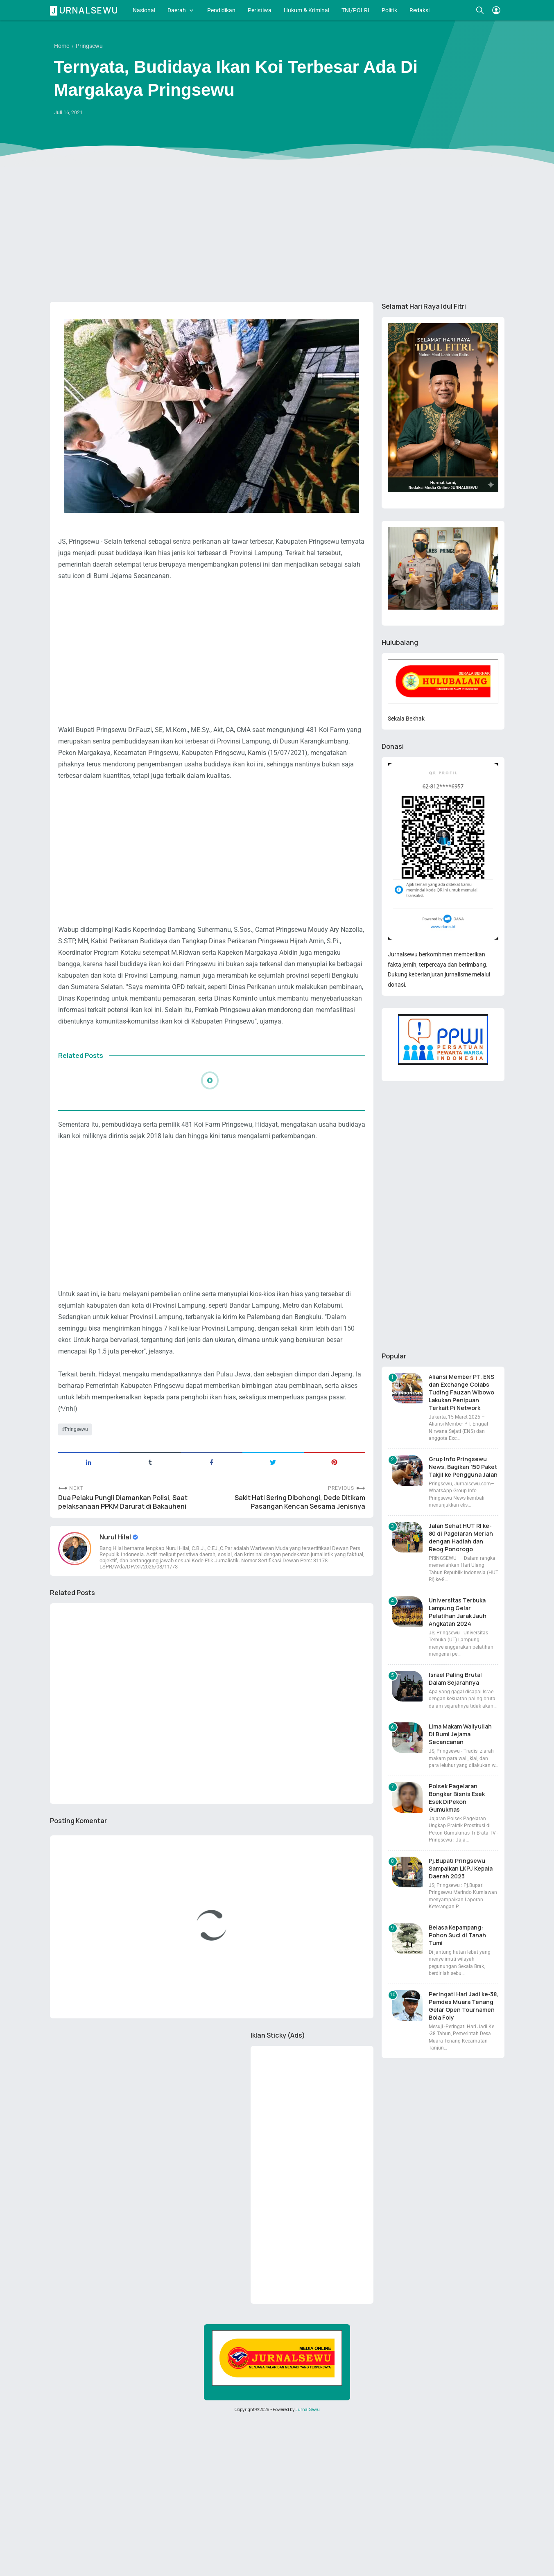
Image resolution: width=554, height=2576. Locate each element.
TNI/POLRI (355, 10)
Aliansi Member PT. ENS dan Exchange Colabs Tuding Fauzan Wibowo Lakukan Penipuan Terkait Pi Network (461, 1392)
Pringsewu (76, 1429)
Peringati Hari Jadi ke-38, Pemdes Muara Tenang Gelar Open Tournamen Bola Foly (463, 2005)
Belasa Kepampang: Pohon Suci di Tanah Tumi (457, 1935)
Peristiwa (259, 10)
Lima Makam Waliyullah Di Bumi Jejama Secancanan (460, 1734)
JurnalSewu (308, 2409)
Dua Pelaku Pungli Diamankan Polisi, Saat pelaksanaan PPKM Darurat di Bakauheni (123, 1502)
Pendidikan (221, 10)
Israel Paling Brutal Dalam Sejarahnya (455, 1678)
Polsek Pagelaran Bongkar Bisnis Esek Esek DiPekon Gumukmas (457, 1797)
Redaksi (419, 10)
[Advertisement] (277, 232)
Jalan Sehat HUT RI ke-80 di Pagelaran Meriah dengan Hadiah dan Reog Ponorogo (461, 1537)
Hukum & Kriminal (306, 10)
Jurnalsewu (85, 10)
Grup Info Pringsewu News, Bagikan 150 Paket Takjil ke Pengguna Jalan (463, 1466)
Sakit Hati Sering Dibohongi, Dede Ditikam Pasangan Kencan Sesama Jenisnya (300, 1502)
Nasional (144, 10)
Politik (389, 10)
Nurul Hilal (115, 1536)
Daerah (176, 10)
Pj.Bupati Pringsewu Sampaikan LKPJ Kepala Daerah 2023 (461, 1868)
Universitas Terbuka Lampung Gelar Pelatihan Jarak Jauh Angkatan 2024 (457, 1611)
